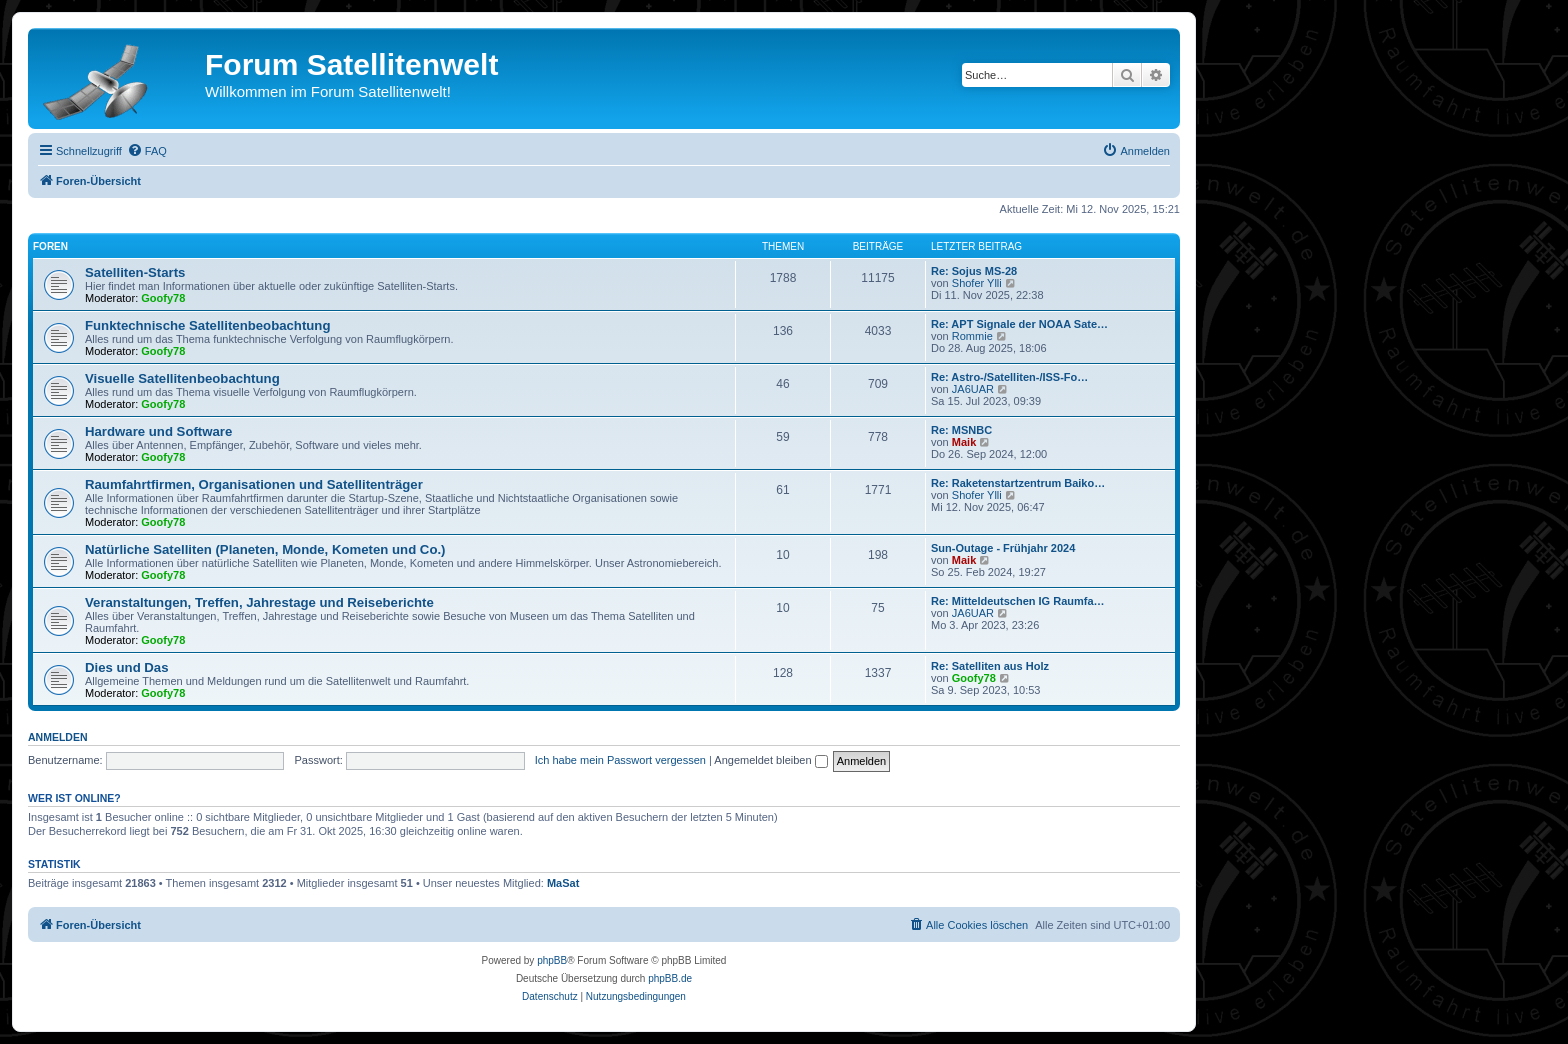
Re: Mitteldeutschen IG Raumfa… (1018, 601)
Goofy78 (163, 298)
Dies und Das (127, 667)
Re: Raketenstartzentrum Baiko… (1018, 483)
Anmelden (58, 737)
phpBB (552, 960)
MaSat (563, 883)
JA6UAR (973, 389)
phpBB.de (670, 978)
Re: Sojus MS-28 (974, 271)
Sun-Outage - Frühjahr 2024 (1003, 548)
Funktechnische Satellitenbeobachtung (207, 325)
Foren (50, 246)
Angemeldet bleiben (770, 760)
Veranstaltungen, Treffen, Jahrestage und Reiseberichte (259, 602)
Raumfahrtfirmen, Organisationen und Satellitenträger (254, 484)
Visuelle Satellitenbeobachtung (182, 378)
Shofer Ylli (977, 283)
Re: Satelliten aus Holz (990, 666)
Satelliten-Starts (135, 272)
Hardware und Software (158, 431)
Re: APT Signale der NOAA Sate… (1019, 324)
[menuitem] (147, 151)
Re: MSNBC (961, 430)
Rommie (972, 336)
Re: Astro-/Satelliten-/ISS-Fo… (1009, 377)
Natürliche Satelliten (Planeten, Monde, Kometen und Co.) (265, 549)
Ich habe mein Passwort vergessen (620, 760)
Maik (964, 442)
